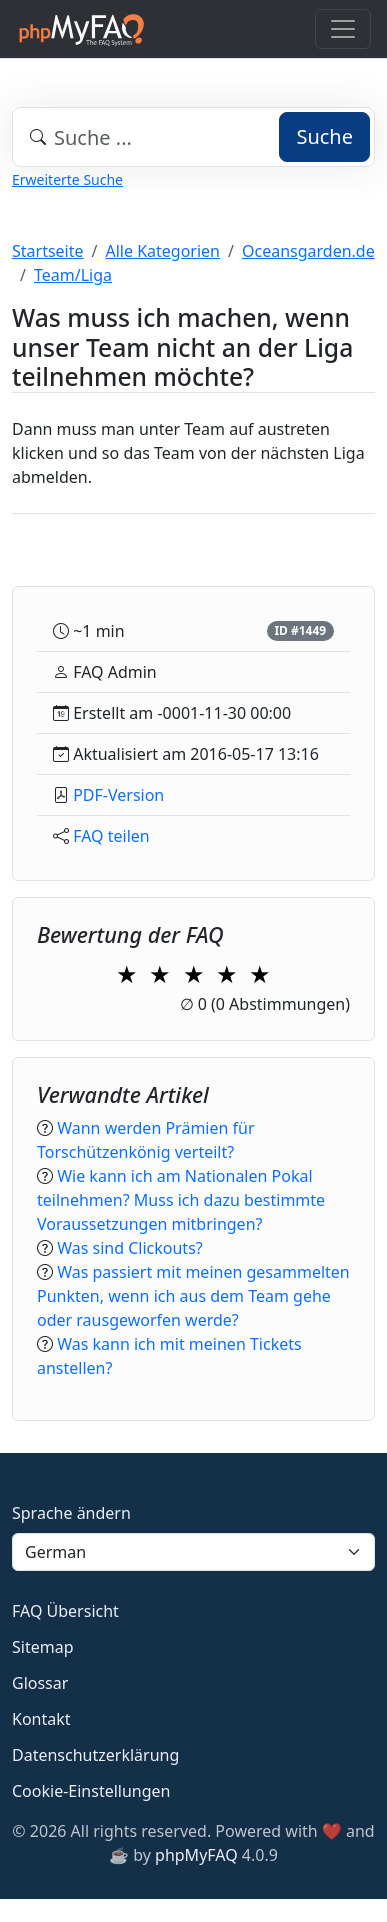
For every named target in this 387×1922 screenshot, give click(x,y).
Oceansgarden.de (308, 251)
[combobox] (193, 137)
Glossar (40, 1683)
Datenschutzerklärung (95, 1755)
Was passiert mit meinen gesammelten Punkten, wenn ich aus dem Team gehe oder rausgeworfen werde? (193, 1296)
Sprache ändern (71, 1513)
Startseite (48, 251)
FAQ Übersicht (65, 1611)
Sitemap (43, 1647)
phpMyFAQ (196, 1855)
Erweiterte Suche (67, 179)
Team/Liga (73, 275)
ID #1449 (300, 630)
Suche (324, 136)
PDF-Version (118, 795)
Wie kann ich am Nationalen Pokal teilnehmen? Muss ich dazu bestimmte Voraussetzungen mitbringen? (181, 1200)
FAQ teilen (111, 836)
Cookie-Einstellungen (91, 1791)
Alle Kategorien (163, 251)
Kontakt (41, 1719)
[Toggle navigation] (343, 29)
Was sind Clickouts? (130, 1248)
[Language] (193, 1552)
